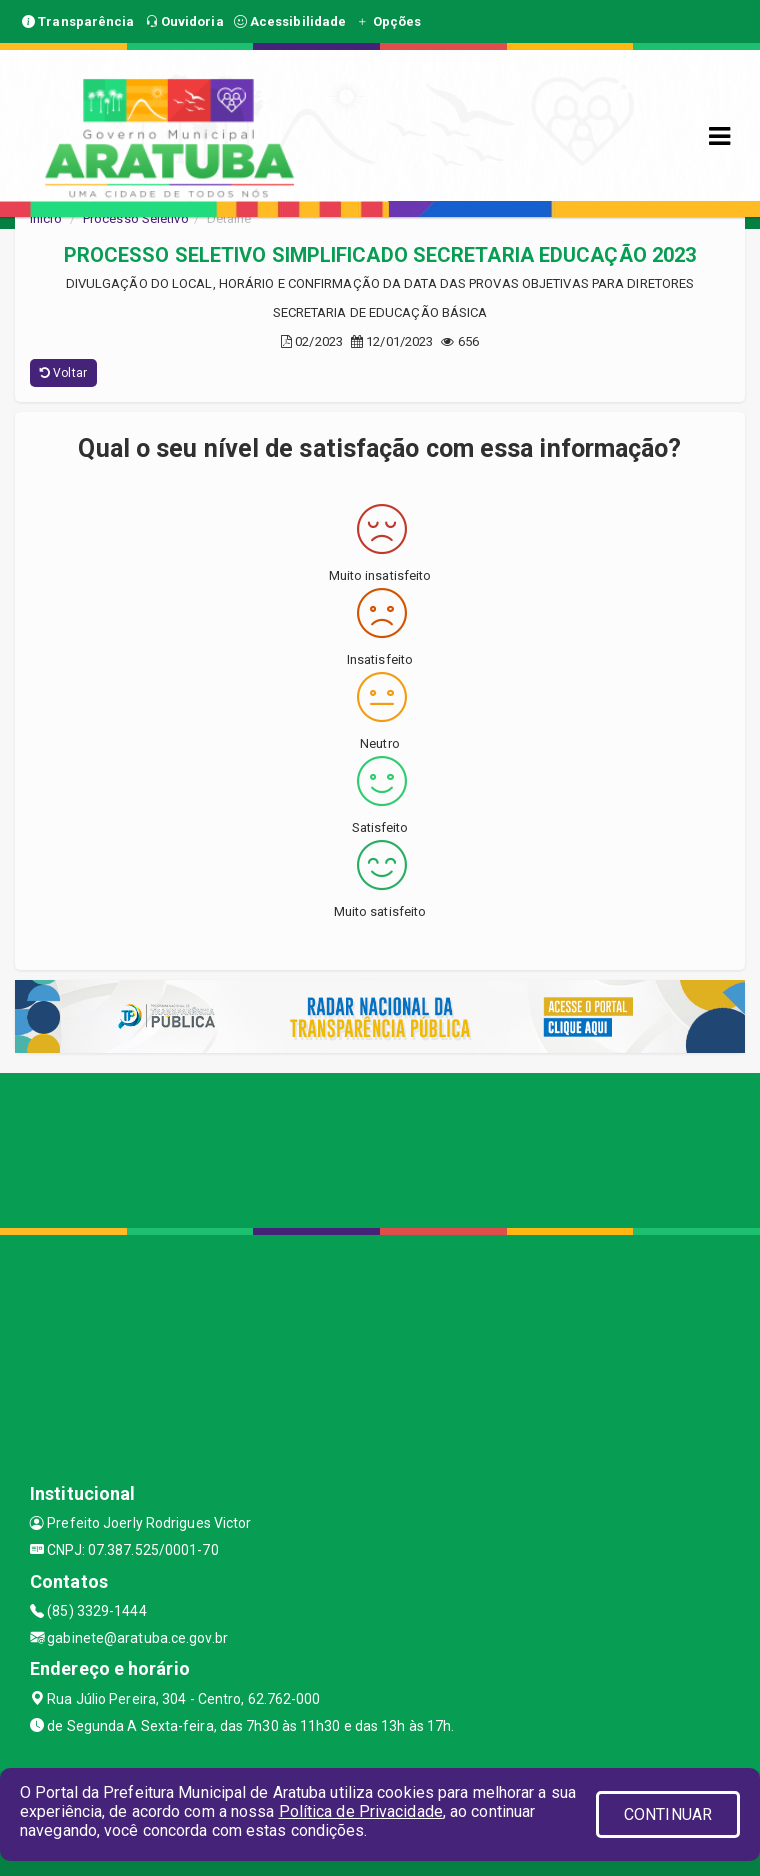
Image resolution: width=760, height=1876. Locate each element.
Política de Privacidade (361, 1811)
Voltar (63, 373)
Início (46, 218)
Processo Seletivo (136, 218)
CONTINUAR (668, 1814)
